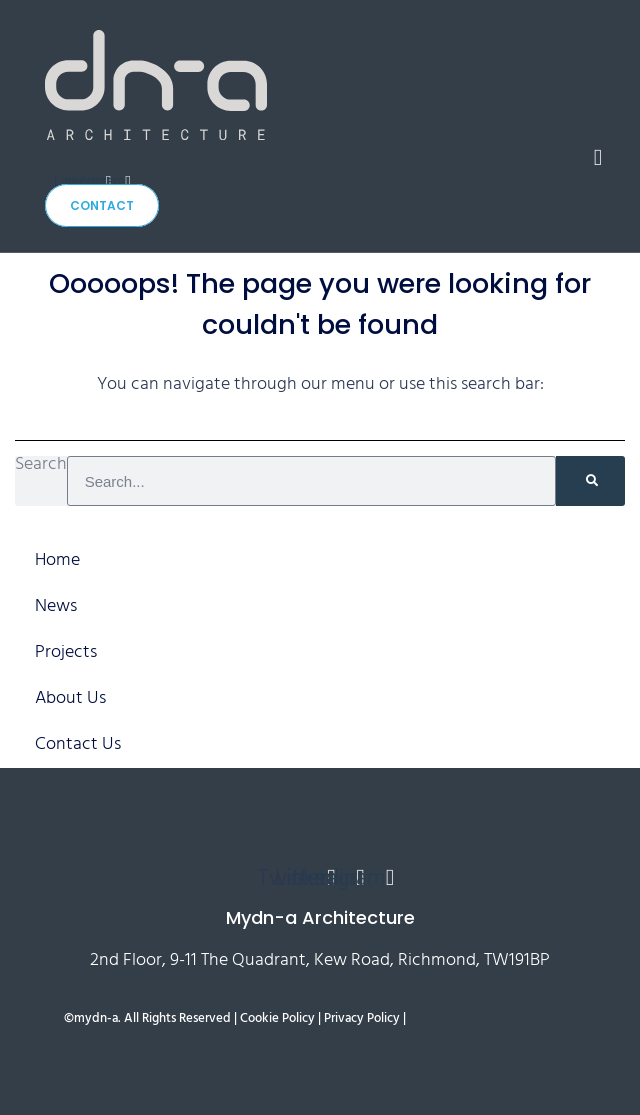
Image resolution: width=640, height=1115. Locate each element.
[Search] (590, 481)
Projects (66, 652)
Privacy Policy (362, 1019)
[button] (598, 157)
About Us (70, 698)
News (56, 606)
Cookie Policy (277, 1019)
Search (41, 467)
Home (57, 560)
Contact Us (78, 744)
